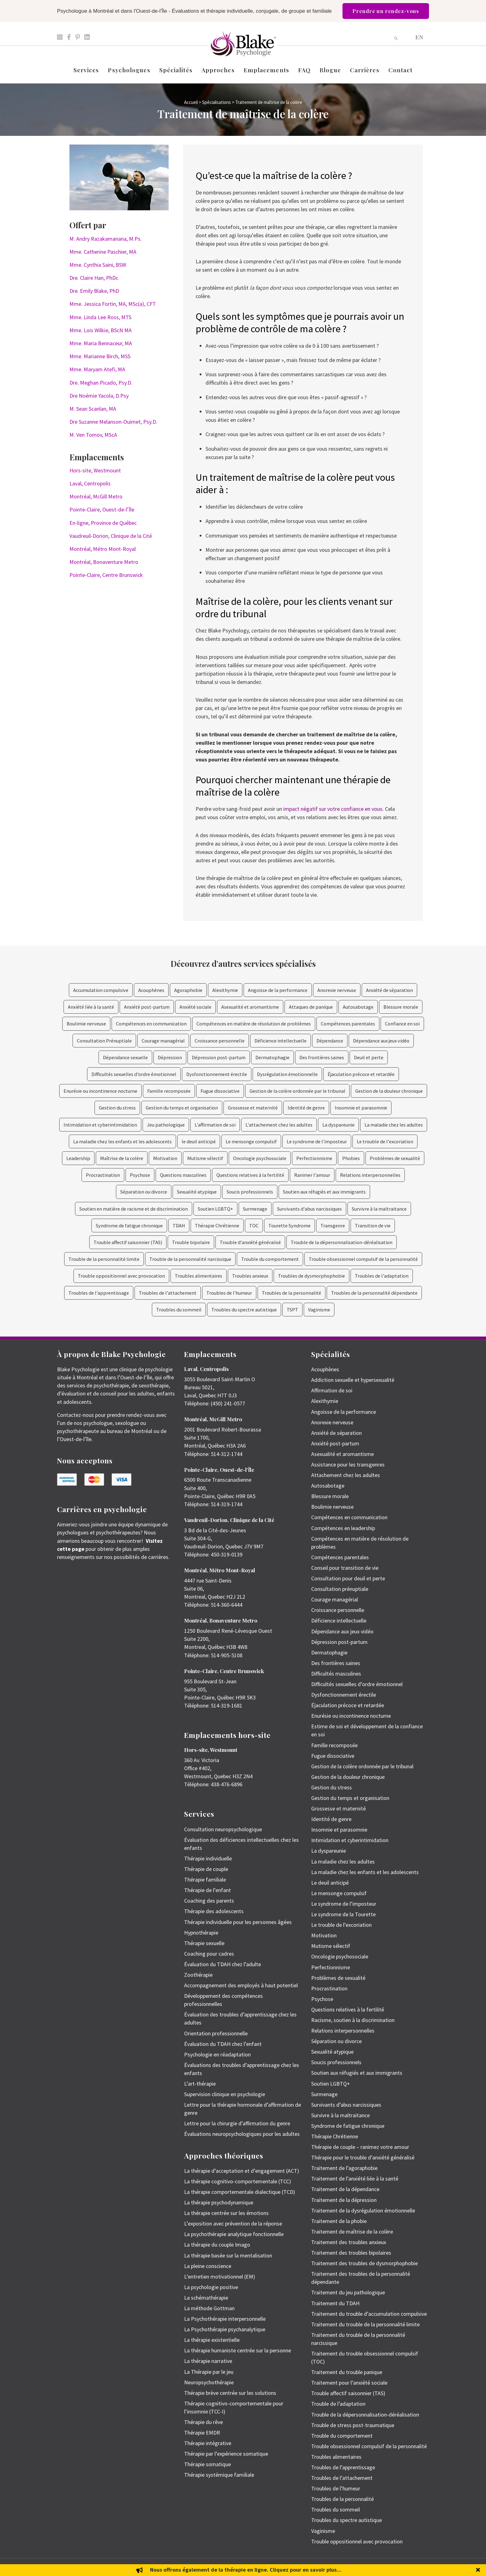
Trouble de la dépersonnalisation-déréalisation (341, 1242)
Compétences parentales (348, 1023)
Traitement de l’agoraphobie (344, 2168)
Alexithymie (225, 990)
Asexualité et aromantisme (250, 1007)
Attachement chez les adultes (345, 1475)
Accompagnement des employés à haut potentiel (241, 1985)
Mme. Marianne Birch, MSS (99, 356)
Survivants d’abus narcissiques (346, 2104)
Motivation (165, 1158)
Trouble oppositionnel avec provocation (121, 1276)
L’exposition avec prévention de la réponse (233, 2223)
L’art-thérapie (200, 2083)
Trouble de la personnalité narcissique (190, 1259)
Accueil (191, 102)
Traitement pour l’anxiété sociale (349, 2382)
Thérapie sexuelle (204, 1943)
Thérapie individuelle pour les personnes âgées (238, 1922)
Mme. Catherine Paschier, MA (102, 251)
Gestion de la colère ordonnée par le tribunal (297, 1091)
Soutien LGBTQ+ (215, 1209)
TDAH (179, 1225)
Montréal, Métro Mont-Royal (102, 548)
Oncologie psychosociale (259, 1158)
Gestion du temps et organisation (182, 1108)
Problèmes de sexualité (395, 1158)
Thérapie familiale (205, 1879)
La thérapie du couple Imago (217, 2244)
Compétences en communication (151, 1023)
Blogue (330, 70)
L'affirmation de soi (215, 1125)
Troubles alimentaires (198, 1276)
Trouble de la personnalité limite (103, 1259)
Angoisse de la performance (277, 990)
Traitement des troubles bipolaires (351, 2252)
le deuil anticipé (199, 1141)
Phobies (351, 1158)
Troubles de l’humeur (335, 2488)
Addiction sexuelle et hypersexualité (352, 1379)
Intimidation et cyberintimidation (100, 1125)
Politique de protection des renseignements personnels (386, 2567)
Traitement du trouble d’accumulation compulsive (369, 2313)
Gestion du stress (117, 1108)
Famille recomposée (169, 1091)
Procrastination (103, 1175)
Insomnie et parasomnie (361, 1108)
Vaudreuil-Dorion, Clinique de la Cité (110, 535)
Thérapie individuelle (208, 1858)
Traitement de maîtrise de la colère (352, 2231)
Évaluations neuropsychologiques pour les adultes (242, 2133)
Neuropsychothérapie (209, 2382)
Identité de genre (306, 1108)
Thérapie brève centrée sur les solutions (230, 2392)
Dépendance (329, 1041)
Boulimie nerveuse (86, 1023)
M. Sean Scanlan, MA (92, 408)
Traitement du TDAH (335, 2303)
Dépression (170, 1057)
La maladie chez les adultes (394, 1125)
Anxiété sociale (195, 1007)
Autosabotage (358, 1007)
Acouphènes (151, 990)
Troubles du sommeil (178, 1309)
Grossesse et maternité (253, 1108)
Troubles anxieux (250, 1276)
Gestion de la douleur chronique (389, 1091)
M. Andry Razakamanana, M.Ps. (105, 238)
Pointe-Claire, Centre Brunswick (106, 574)
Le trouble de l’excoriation (341, 1924)
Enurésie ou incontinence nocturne (100, 1091)
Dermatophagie (272, 1057)
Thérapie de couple (206, 1869)
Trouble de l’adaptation (338, 2403)
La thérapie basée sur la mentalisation (228, 2255)
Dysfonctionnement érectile (216, 1074)
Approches (218, 70)
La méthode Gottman (209, 2308)
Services (86, 70)
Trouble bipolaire (191, 1242)
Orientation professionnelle (216, 2033)
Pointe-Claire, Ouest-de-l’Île (101, 509)
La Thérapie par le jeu (208, 2371)
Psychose (140, 1175)
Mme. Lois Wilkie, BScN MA (100, 330)
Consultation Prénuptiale (104, 1041)
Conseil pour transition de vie (344, 1567)
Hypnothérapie (201, 1932)
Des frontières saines (321, 1057)
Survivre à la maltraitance (379, 1209)
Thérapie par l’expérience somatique (226, 2453)
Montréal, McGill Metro (95, 496)
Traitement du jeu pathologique (348, 2292)
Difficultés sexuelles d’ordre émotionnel (133, 1074)
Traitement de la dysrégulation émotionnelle (363, 2210)
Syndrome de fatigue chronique (129, 1225)
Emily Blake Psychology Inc (89, 2567)
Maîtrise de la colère (121, 1158)
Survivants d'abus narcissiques (309, 1209)
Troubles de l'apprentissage (98, 1293)
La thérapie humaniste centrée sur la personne (237, 2350)
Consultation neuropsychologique (223, 1829)
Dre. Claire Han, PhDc (93, 277)
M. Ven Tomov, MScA (93, 434)
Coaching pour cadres (209, 1953)
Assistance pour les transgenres (348, 1464)
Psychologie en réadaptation (217, 2054)
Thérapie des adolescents (214, 1911)
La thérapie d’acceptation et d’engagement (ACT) (241, 2170)
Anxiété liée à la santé (91, 1007)
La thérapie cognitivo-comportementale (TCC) (237, 2181)
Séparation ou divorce (143, 1192)
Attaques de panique (311, 1007)
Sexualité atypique (197, 1192)
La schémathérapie (206, 2297)
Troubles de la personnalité (291, 1293)
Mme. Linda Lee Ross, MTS (100, 317)
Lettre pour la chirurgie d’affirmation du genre (237, 2123)
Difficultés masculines (336, 1673)
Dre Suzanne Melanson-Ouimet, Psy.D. (113, 421)
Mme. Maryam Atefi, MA (97, 369)
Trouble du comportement (270, 1259)
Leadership (78, 1158)
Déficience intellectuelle (280, 1041)
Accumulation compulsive (100, 990)
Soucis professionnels (250, 1192)
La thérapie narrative (208, 2360)
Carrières (364, 70)
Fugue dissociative (220, 1091)
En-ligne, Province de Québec (103, 522)
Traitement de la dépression (344, 2199)
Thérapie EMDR (202, 2432)
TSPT (292, 1309)
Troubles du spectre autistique (244, 1309)
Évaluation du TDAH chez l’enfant (223, 2043)
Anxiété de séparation (389, 990)
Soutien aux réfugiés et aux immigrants (324, 1192)
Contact (400, 70)
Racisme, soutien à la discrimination (353, 2020)
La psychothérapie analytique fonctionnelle (234, 2234)
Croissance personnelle (220, 1041)
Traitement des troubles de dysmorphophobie (364, 2263)
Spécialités (175, 70)
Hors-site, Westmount (95, 470)
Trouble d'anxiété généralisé (250, 1242)
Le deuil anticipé (330, 1882)
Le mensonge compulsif (251, 1141)
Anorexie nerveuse (336, 990)
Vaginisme (319, 1309)
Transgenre (332, 1225)
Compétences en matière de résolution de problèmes (254, 1023)
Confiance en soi (402, 1023)
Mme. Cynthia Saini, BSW (97, 264)
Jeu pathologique (166, 1125)
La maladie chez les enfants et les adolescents (122, 1141)
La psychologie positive (211, 2287)
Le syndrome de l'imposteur (317, 1141)
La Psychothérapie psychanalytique (224, 2329)
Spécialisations (216, 102)
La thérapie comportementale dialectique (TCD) (239, 2191)
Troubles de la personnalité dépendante (374, 1293)
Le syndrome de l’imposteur (343, 1903)
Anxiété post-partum (147, 1007)
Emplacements (266, 70)
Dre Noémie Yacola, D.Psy (99, 395)
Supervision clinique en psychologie (224, 2094)
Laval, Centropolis (90, 483)
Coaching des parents (209, 1900)
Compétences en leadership (343, 1528)
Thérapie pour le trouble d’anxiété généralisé (362, 2157)
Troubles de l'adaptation (382, 1276)
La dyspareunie (338, 1125)
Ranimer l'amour (312, 1175)
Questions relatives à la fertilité (250, 1175)
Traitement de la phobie (339, 2221)
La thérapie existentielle (212, 2339)
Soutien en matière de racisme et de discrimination (133, 1209)
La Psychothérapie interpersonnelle (225, 2318)
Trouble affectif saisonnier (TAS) (128, 1242)
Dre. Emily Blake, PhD (94, 290)
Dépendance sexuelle (125, 1057)
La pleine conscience (207, 2266)
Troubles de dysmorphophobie (311, 1276)
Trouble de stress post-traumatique (352, 2425)
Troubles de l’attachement (342, 2477)
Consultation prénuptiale (339, 1588)
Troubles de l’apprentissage (343, 2467)
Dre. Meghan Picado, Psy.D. (100, 382)
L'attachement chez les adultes (278, 1125)
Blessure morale (400, 1007)
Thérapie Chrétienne (217, 1225)
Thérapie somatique (207, 2464)
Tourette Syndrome (289, 1225)
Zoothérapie (198, 1974)
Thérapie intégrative (207, 2443)
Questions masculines (183, 1175)
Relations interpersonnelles (370, 1175)
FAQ (304, 70)
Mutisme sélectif (205, 1158)
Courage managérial (163, 1041)
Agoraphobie (188, 990)
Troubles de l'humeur (229, 1293)
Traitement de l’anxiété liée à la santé (354, 2178)
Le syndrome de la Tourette (343, 1914)
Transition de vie (373, 1225)
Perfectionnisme (314, 1158)
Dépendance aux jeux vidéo (381, 1041)
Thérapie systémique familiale (219, 2474)
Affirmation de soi (331, 1390)
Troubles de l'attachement (168, 1293)
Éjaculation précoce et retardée (361, 1074)
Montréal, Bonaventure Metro (103, 561)
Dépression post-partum (218, 1057)
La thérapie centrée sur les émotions (226, 2213)
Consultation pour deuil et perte (348, 1578)
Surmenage (255, 1209)
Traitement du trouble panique (346, 2372)
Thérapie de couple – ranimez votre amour (360, 2146)
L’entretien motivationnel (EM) (219, 2276)
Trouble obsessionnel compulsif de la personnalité (363, 1259)
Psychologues (129, 70)
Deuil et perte (368, 1057)
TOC (253, 1225)
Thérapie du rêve (203, 2422)
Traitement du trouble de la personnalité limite (365, 2324)
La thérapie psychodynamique (218, 2202)
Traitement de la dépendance (345, 2189)
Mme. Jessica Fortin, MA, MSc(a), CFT (112, 303)
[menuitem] (419, 37)
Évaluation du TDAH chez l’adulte (222, 1964)
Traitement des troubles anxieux (348, 2242)
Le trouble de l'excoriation (385, 1141)
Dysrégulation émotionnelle (287, 1074)
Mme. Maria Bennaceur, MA (100, 343)
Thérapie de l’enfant (207, 1890)
